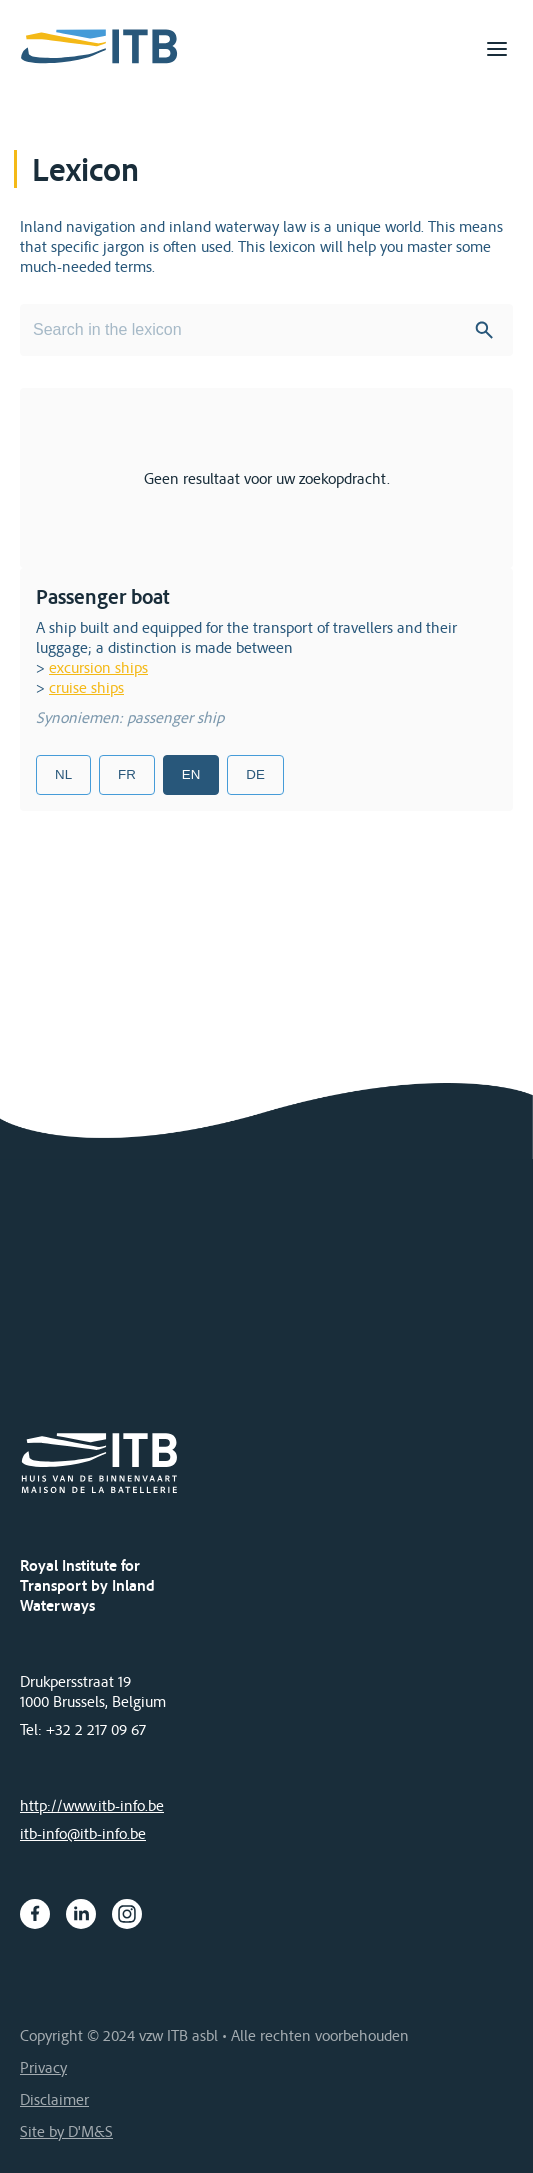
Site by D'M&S (66, 2131)
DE (255, 774)
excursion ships (98, 667)
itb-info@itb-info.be (83, 1833)
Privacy (43, 2067)
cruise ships (86, 687)
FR (127, 774)
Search (484, 330)
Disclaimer (54, 2099)
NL (63, 774)
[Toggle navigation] (497, 49)
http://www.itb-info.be (92, 1805)
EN (191, 774)
